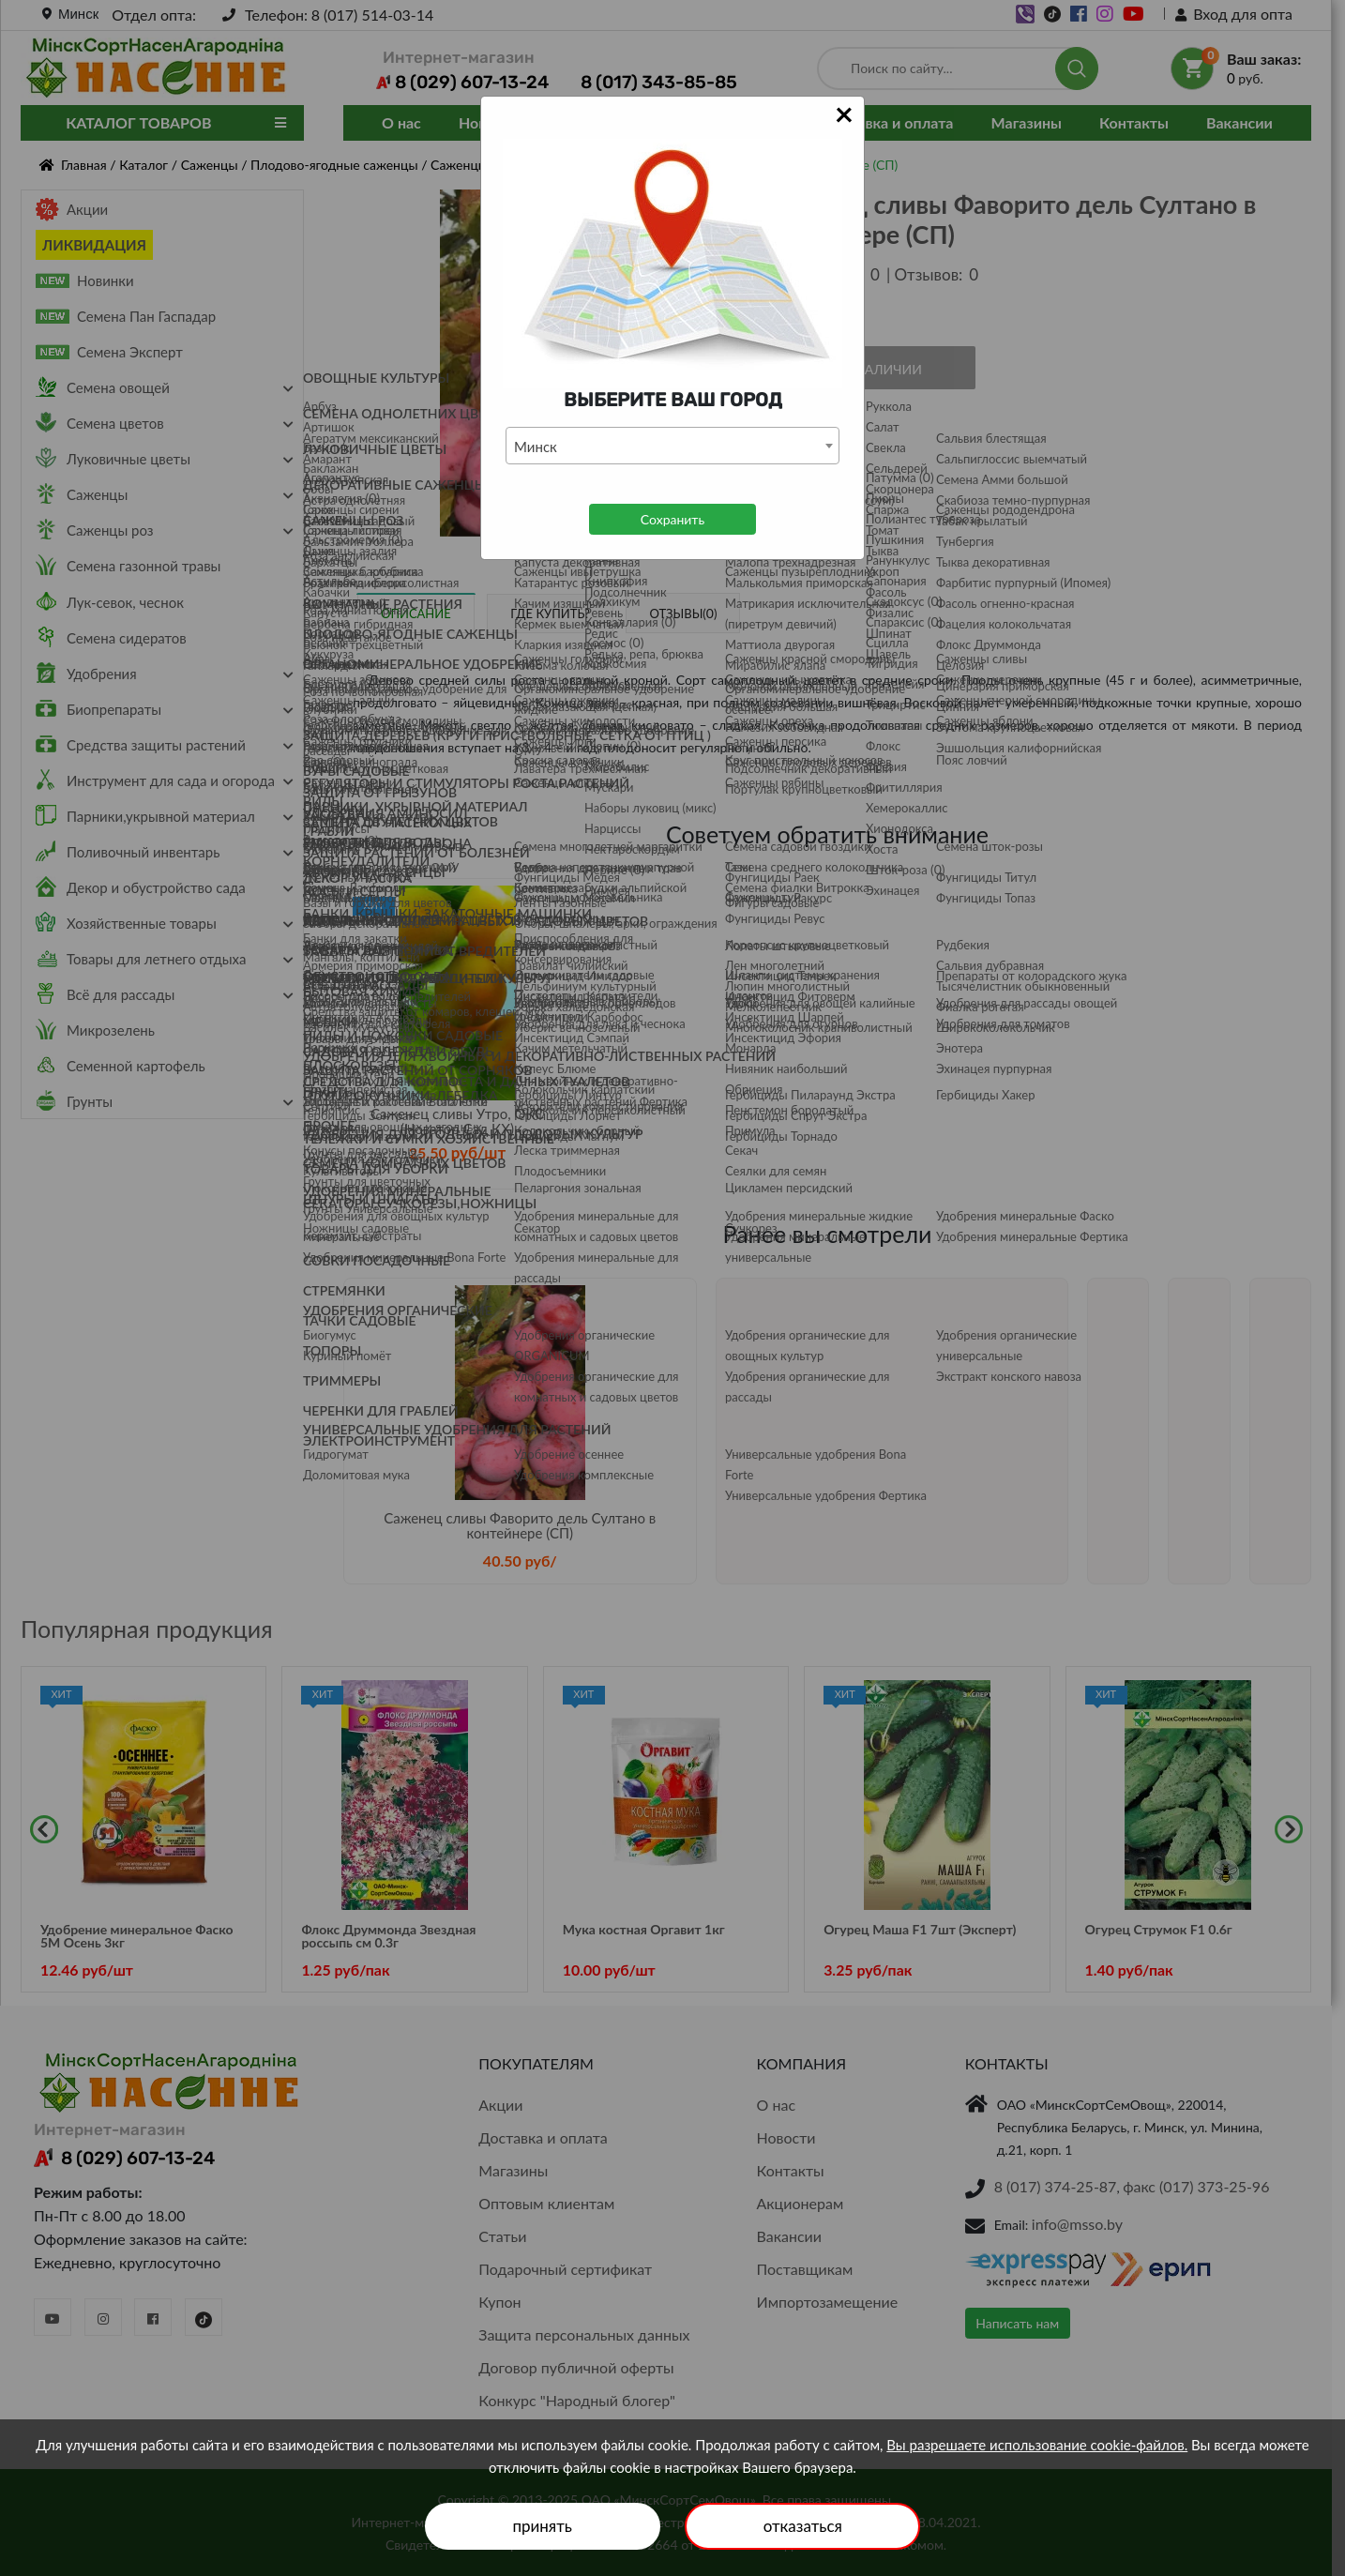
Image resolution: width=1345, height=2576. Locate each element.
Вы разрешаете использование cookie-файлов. (1036, 2444)
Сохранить (672, 519)
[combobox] (672, 445)
